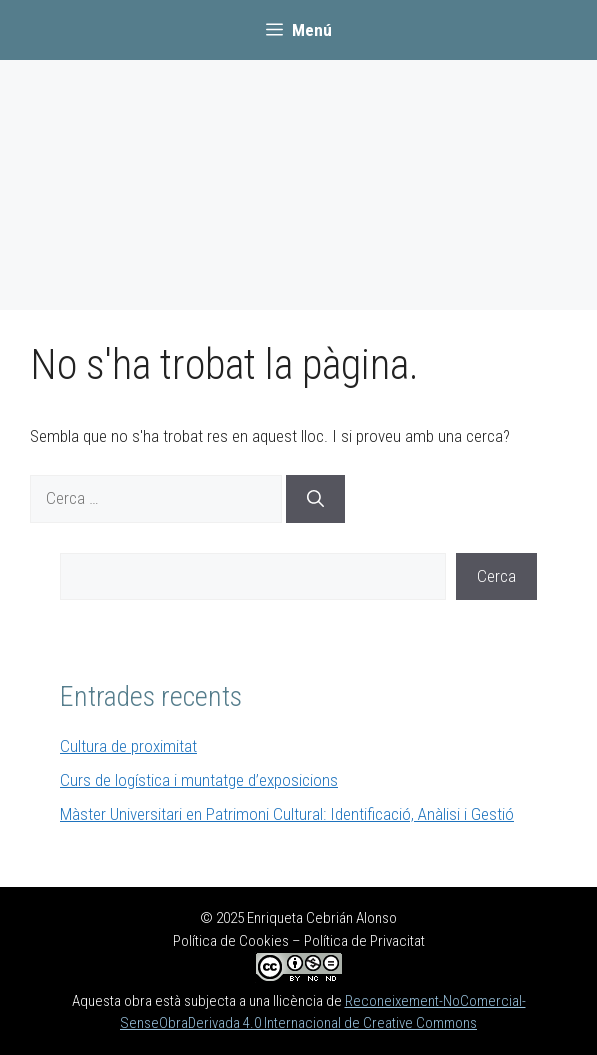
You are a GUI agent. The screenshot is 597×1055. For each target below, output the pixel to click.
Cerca (496, 576)
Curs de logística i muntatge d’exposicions (199, 780)
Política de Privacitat (364, 941)
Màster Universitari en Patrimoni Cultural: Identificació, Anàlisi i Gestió (287, 814)
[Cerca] (315, 499)
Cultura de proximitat (128, 746)
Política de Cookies (231, 941)
